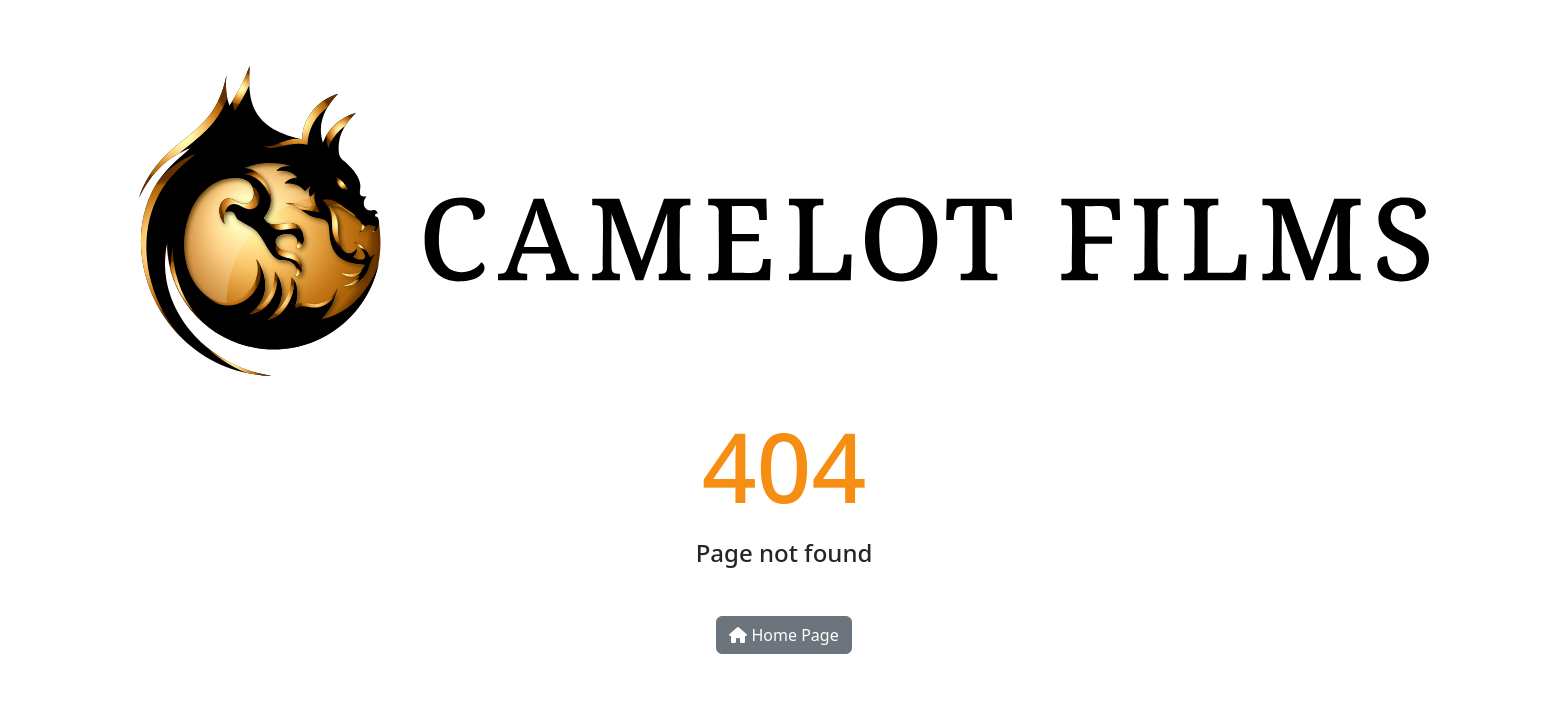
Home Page (783, 635)
